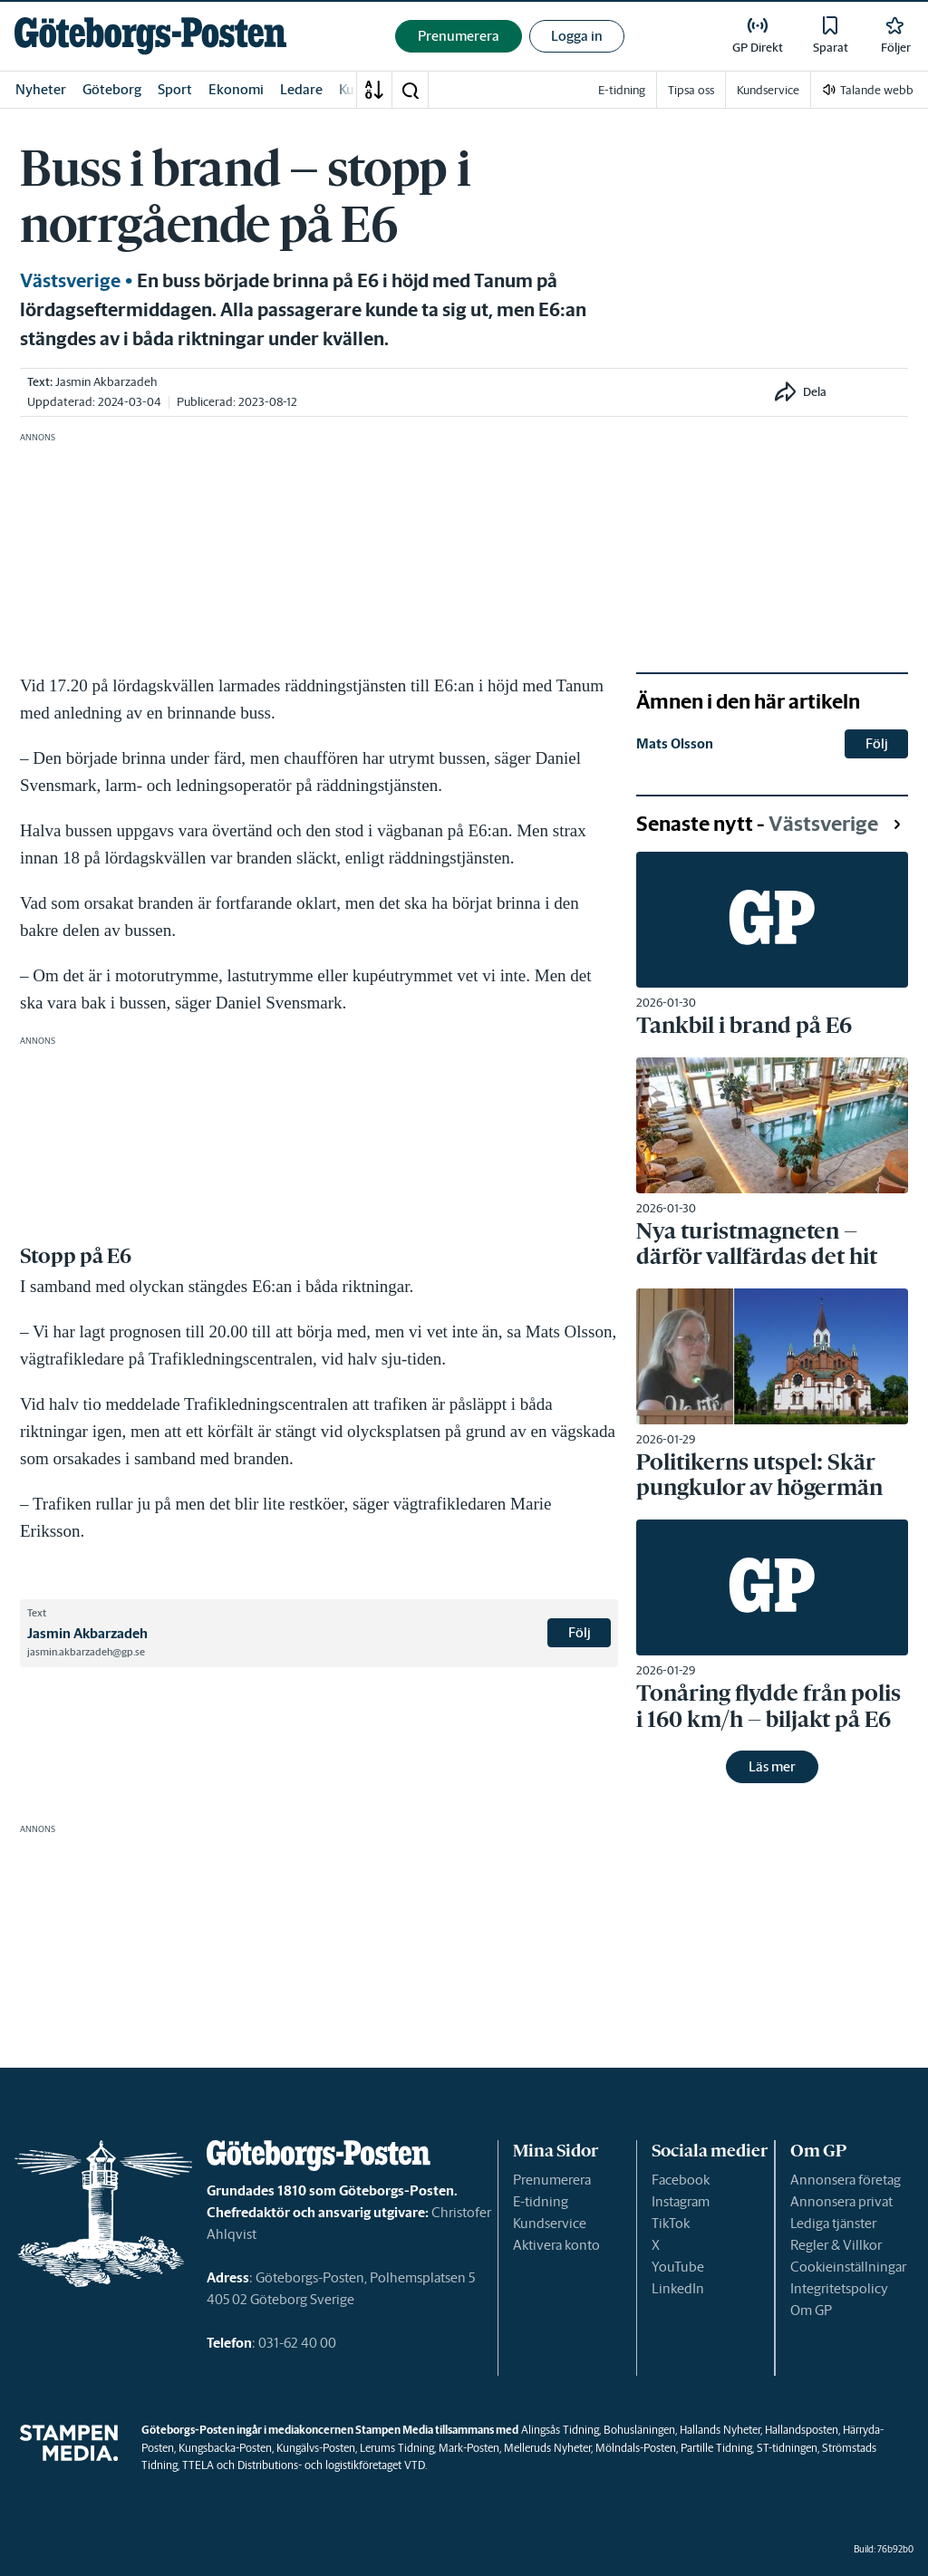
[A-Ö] (374, 90)
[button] (410, 90)
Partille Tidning (716, 2448)
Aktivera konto (556, 2244)
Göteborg (111, 89)
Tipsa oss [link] (691, 90)
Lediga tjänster (833, 2223)
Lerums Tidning (397, 2448)
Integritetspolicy (839, 2288)
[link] (150, 35)
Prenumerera (552, 2179)
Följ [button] (579, 1632)
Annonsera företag (845, 2179)
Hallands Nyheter (720, 2429)
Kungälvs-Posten (315, 2448)
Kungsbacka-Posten (225, 2448)
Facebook (681, 2179)
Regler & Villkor (836, 2244)
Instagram (681, 2201)
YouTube (678, 2266)
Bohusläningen (639, 2429)
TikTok (671, 2223)
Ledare (301, 89)
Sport (175, 89)
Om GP (811, 2310)
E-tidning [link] (621, 90)
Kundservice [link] (768, 90)
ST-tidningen (787, 2448)
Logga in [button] (577, 35)
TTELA (198, 2465)
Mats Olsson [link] (674, 743)
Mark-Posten (469, 2448)
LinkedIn (678, 2288)
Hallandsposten (801, 2429)
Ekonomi (236, 89)
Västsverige (70, 281)
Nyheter (40, 89)
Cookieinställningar (848, 2266)
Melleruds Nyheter (547, 2448)
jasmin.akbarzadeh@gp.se (86, 1651)
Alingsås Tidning (560, 2429)
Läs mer (772, 1766)
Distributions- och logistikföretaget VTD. (332, 2465)
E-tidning (540, 2201)
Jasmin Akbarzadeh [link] (106, 382)
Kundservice (549, 2223)
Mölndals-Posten (635, 2448)
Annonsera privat (841, 2201)
